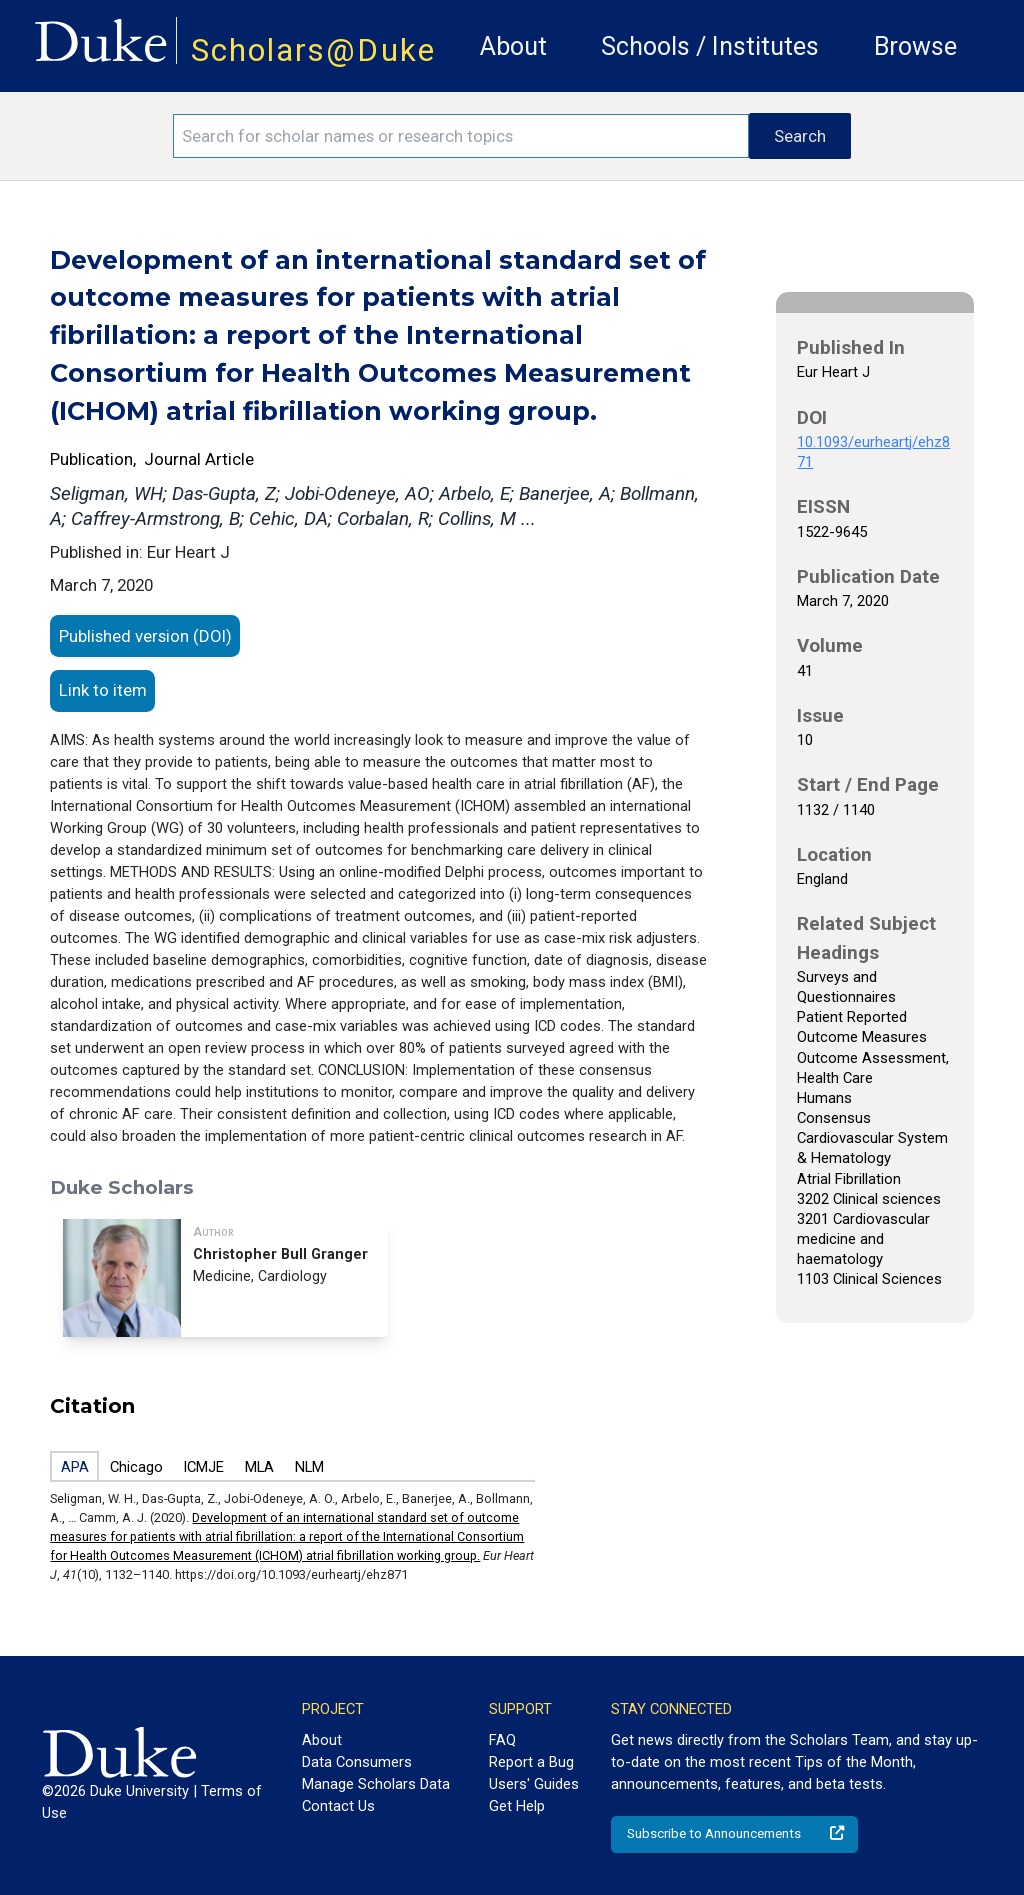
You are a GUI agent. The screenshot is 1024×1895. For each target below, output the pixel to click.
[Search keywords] (461, 136)
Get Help (517, 1806)
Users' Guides (534, 1784)
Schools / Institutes (710, 46)
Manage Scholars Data (376, 1784)
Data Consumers (357, 1762)
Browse (915, 46)
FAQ (502, 1740)
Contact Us (338, 1806)
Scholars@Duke (313, 50)
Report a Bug (531, 1762)
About (513, 46)
